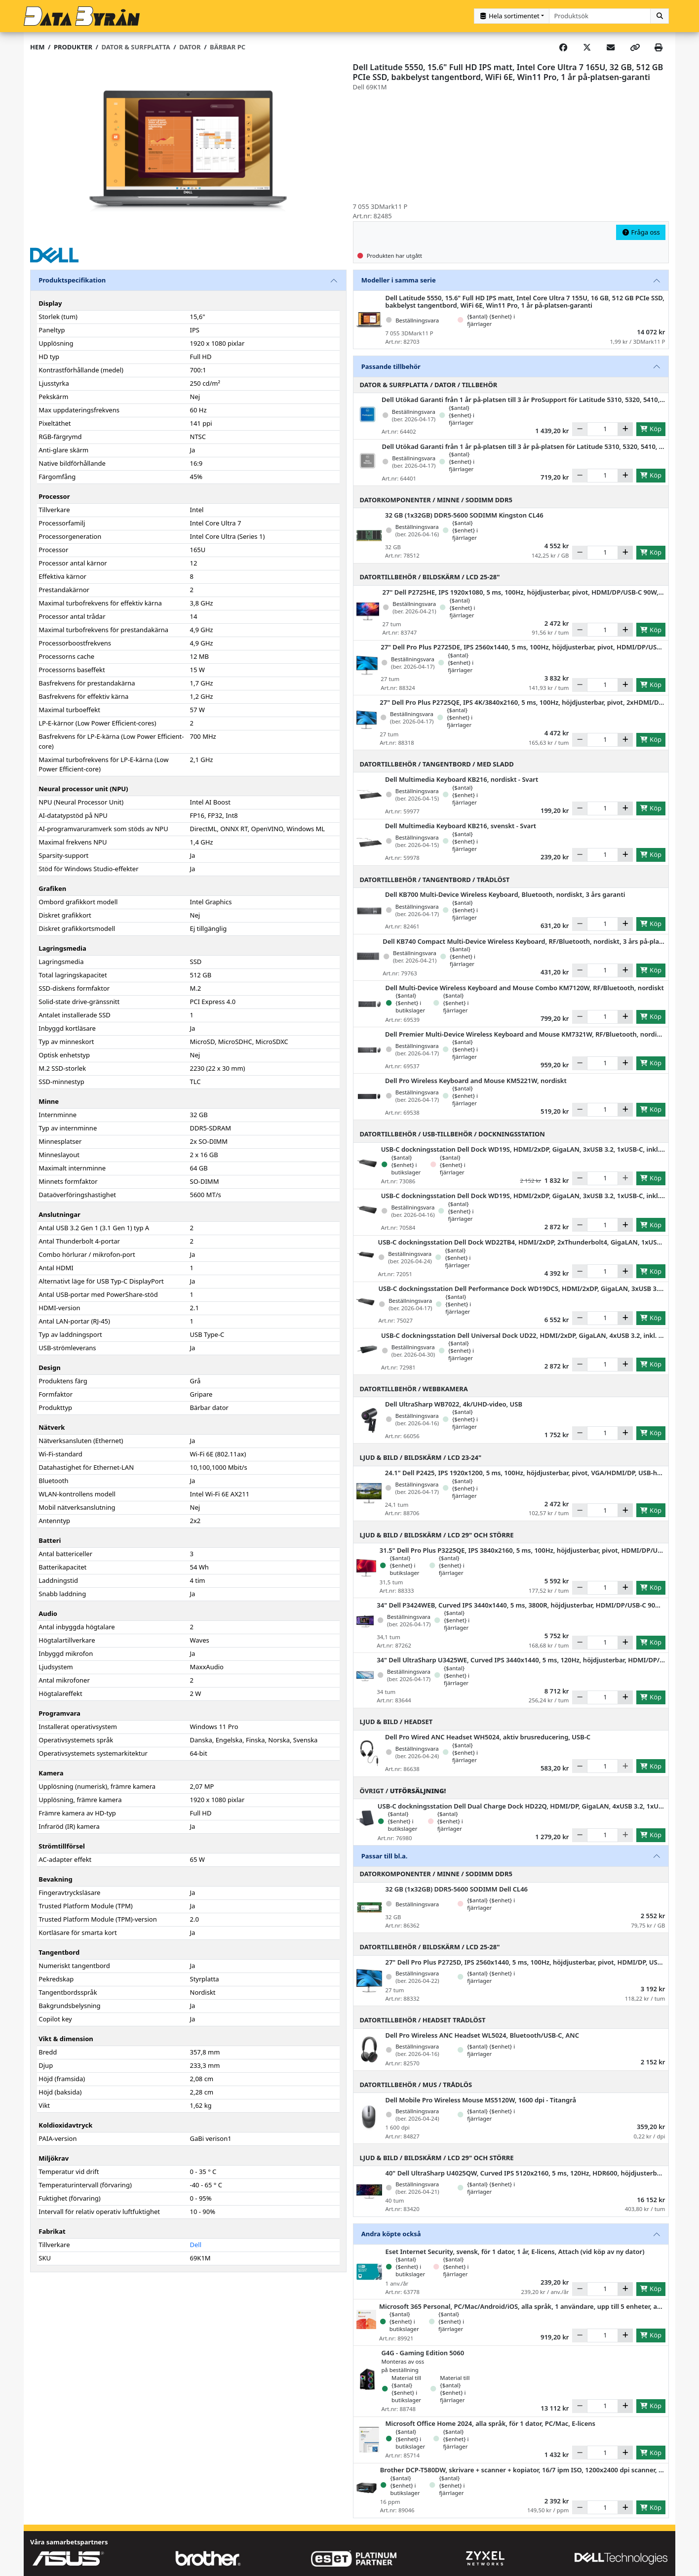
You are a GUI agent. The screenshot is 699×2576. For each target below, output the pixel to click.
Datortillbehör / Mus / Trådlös (416, 2084)
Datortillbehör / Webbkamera (414, 1388)
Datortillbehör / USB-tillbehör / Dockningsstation (452, 1133)
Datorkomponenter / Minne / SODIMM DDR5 (436, 499)
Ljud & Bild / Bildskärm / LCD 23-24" (421, 1457)
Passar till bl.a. (384, 1856)
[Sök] (659, 16)
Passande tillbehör (391, 366)
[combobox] (600, 16)
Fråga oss (640, 232)
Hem (37, 46)
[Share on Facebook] (563, 47)
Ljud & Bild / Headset (396, 1721)
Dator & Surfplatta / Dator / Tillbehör (429, 384)
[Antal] (602, 429)
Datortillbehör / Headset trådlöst (423, 2019)
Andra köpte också (391, 2233)
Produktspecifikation (72, 280)
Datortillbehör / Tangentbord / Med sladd (437, 764)
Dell (196, 2244)
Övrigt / (403, 1790)
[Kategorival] (511, 16)
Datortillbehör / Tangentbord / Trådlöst (435, 879)
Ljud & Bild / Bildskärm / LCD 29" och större (437, 1534)
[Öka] (625, 429)
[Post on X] (587, 47)
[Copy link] (634, 47)
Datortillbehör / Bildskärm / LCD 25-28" (430, 576)
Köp (650, 428)
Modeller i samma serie (398, 280)
